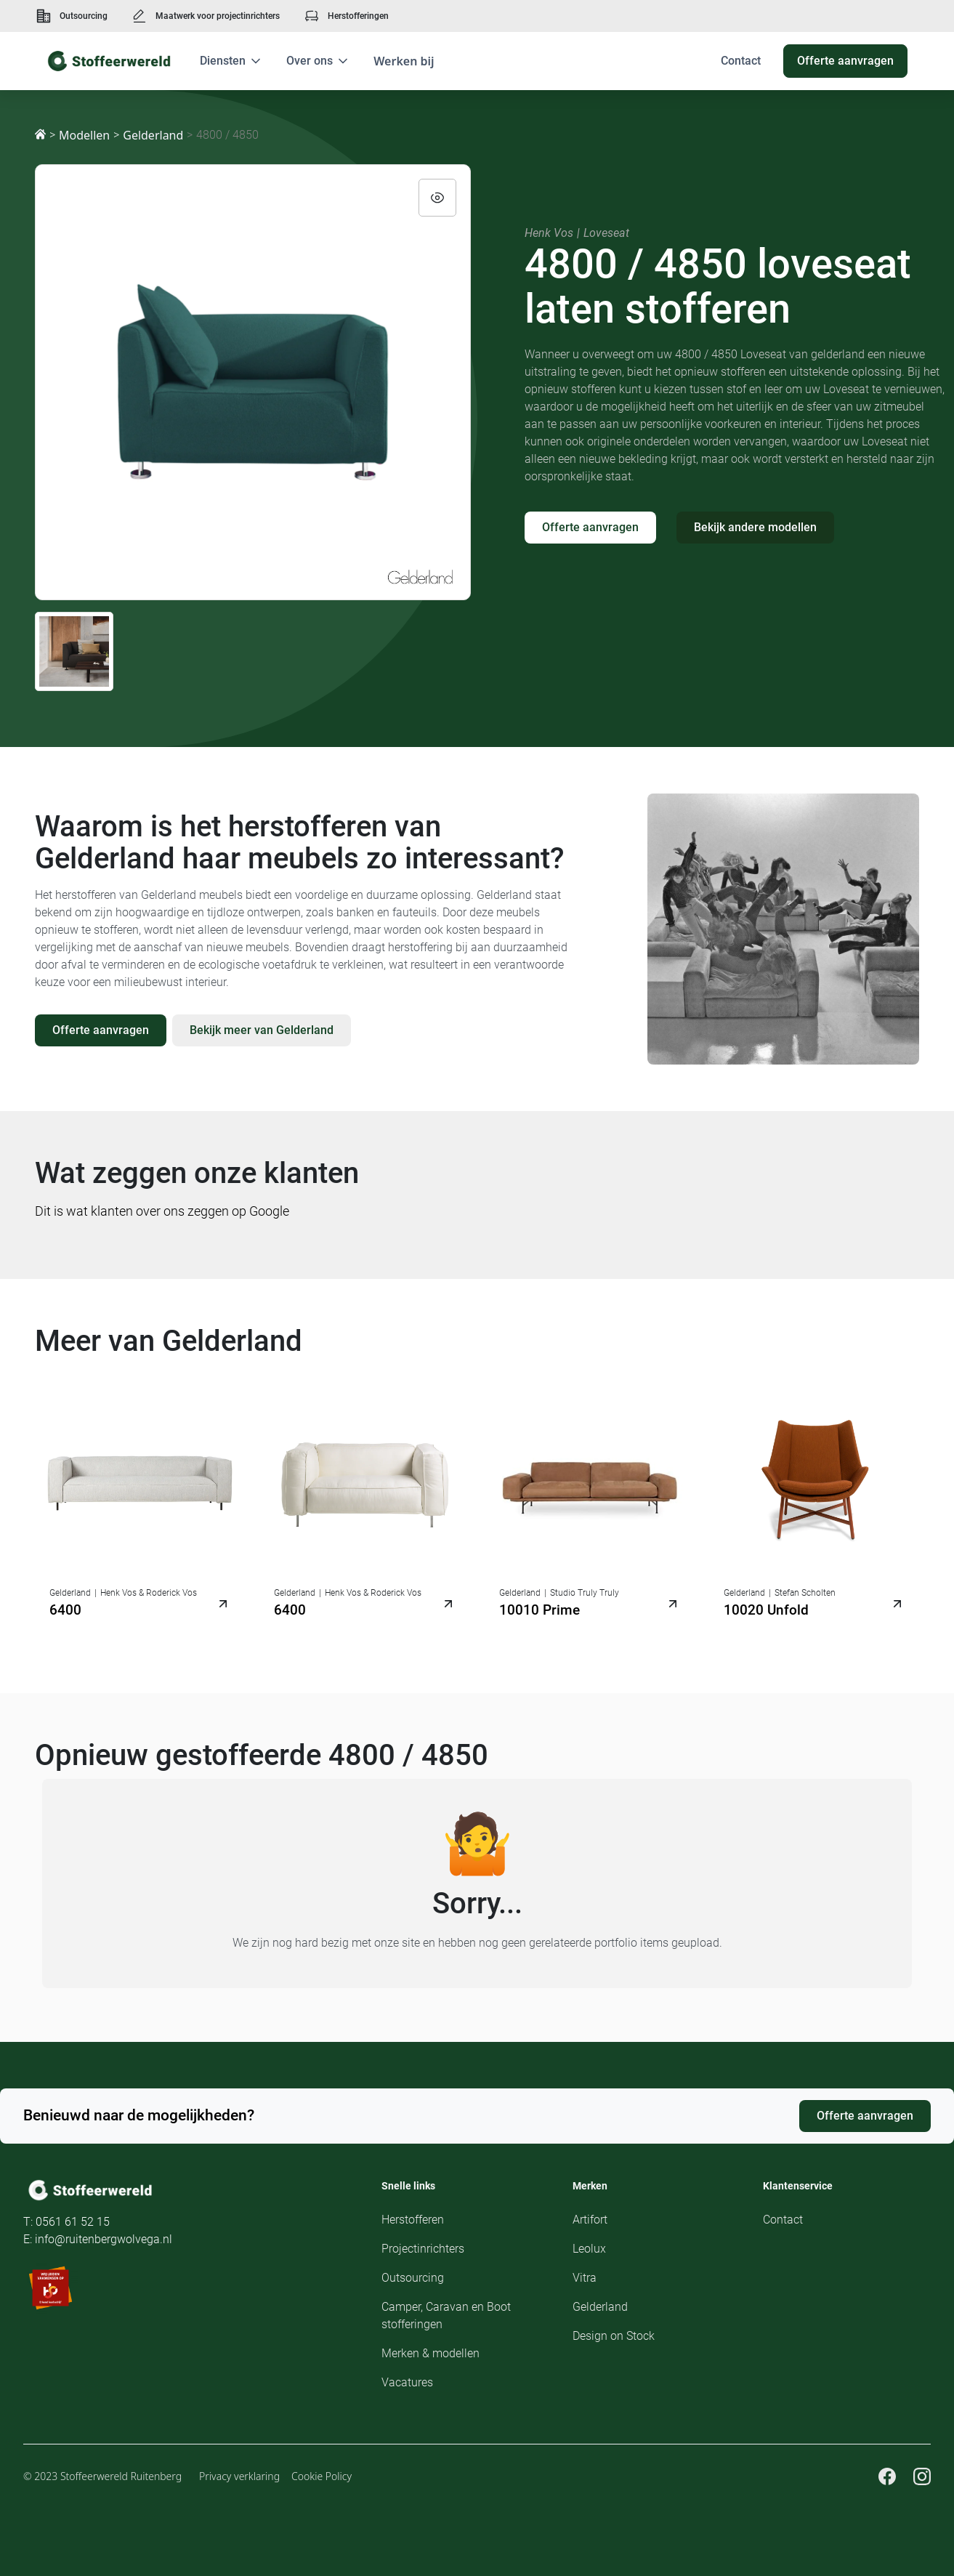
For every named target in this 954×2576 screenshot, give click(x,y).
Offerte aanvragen (590, 527)
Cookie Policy (321, 2476)
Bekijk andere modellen (755, 527)
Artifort (590, 2219)
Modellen (84, 135)
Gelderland (153, 135)
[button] (231, 61)
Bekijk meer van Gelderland (262, 1030)
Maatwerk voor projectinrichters (217, 16)
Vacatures (407, 2382)
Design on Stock (614, 2336)
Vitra (585, 2278)
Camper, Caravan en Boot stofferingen (446, 2315)
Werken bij (403, 61)
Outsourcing (84, 16)
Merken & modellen (430, 2353)
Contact (783, 2219)
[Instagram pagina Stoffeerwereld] (922, 2476)
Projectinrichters (422, 2249)
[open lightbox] (253, 382)
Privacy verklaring (239, 2476)
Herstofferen (412, 2219)
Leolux (589, 2249)
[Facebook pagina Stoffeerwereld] (887, 2476)
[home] (109, 61)
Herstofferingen (358, 16)
